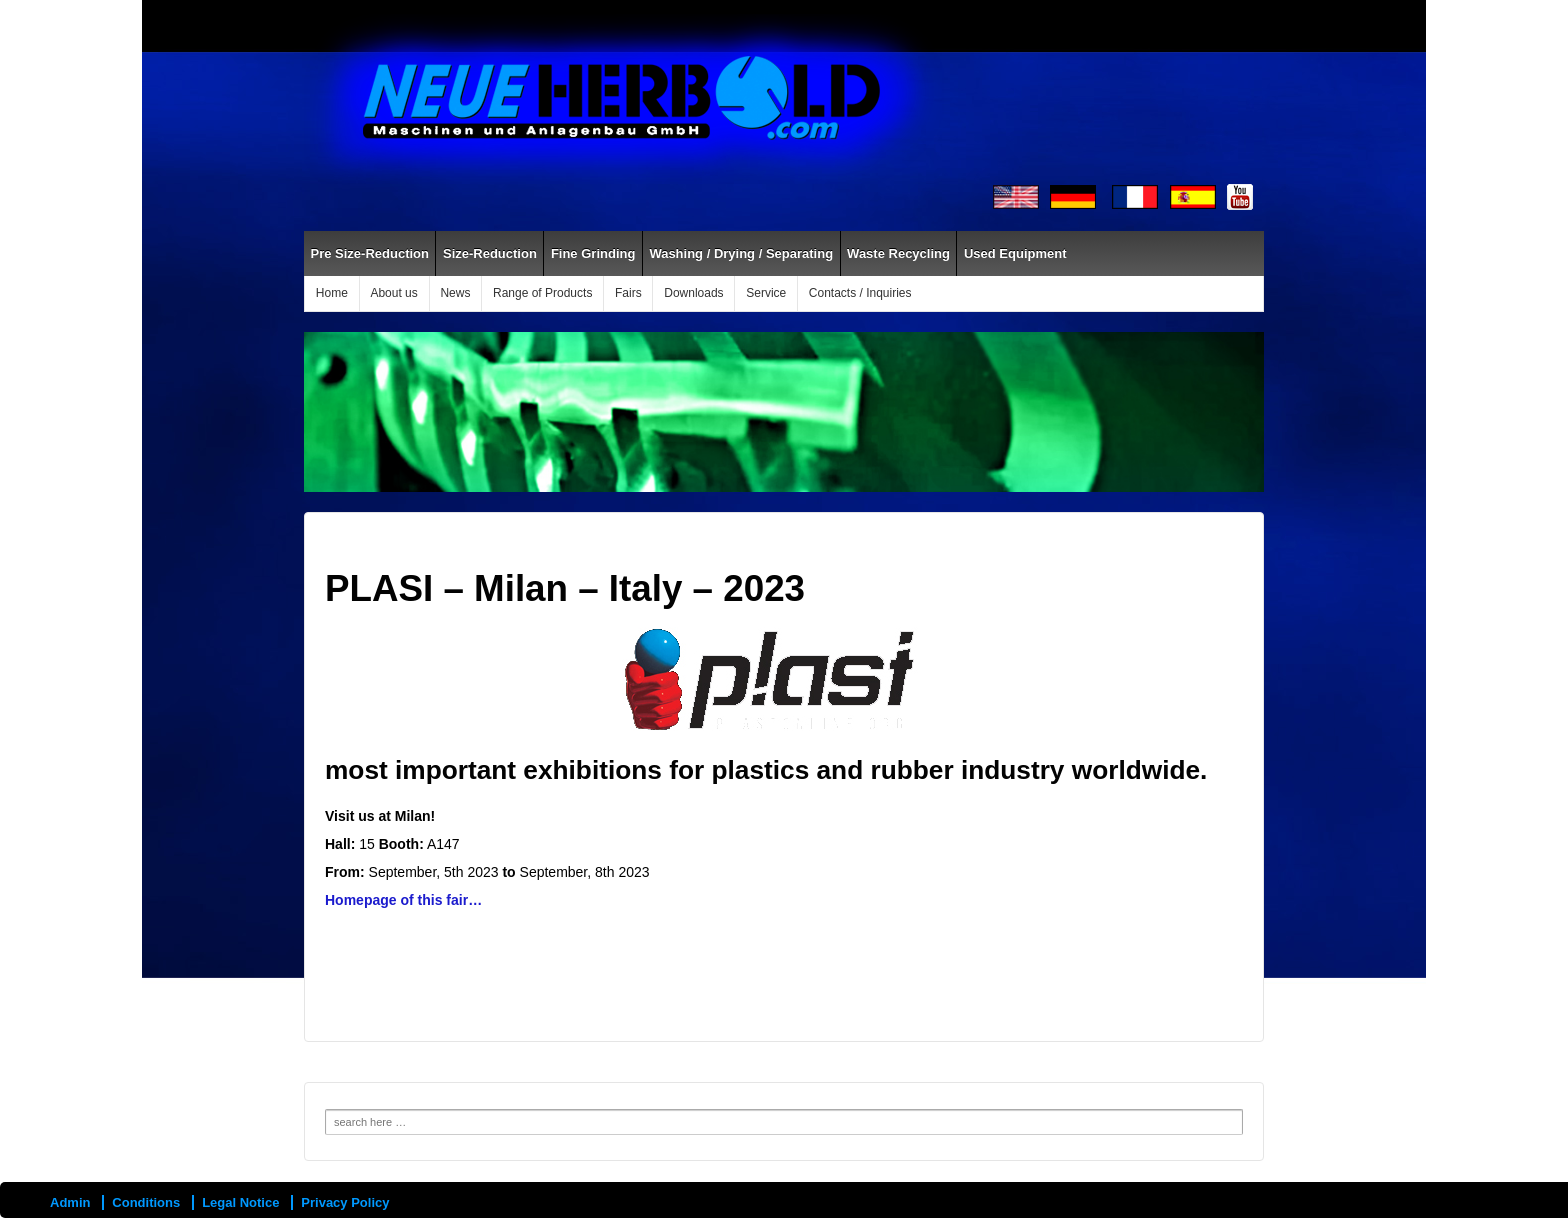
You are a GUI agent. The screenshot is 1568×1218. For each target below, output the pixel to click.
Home (332, 293)
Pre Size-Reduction (370, 253)
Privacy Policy (345, 1202)
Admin (70, 1202)
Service (766, 293)
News (455, 293)
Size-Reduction (490, 253)
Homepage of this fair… (403, 900)
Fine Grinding (593, 253)
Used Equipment (1015, 253)
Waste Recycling (898, 253)
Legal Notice (240, 1202)
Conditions (146, 1202)
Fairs (628, 293)
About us (393, 293)
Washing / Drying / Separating (741, 253)
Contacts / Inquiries (860, 293)
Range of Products (542, 293)
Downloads (693, 293)
